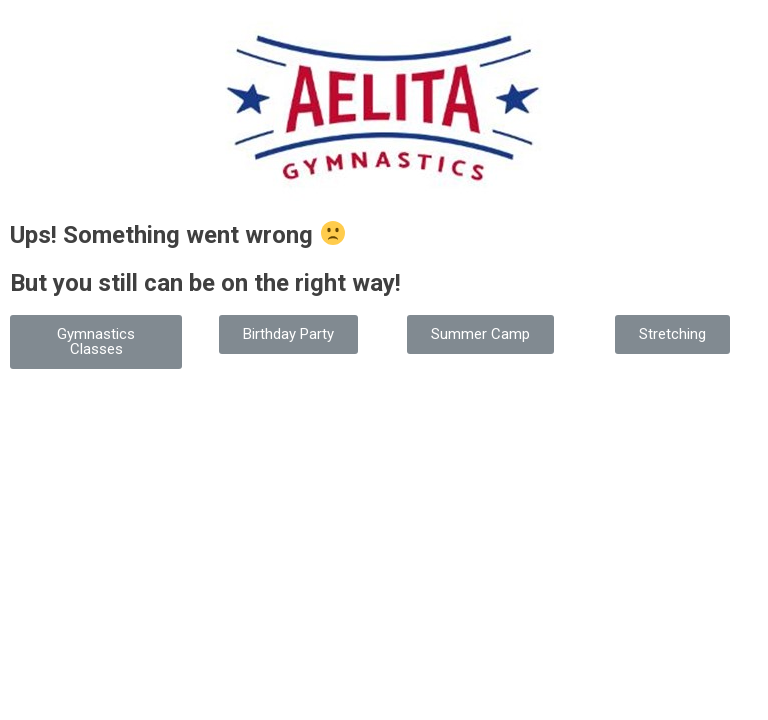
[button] (96, 342)
